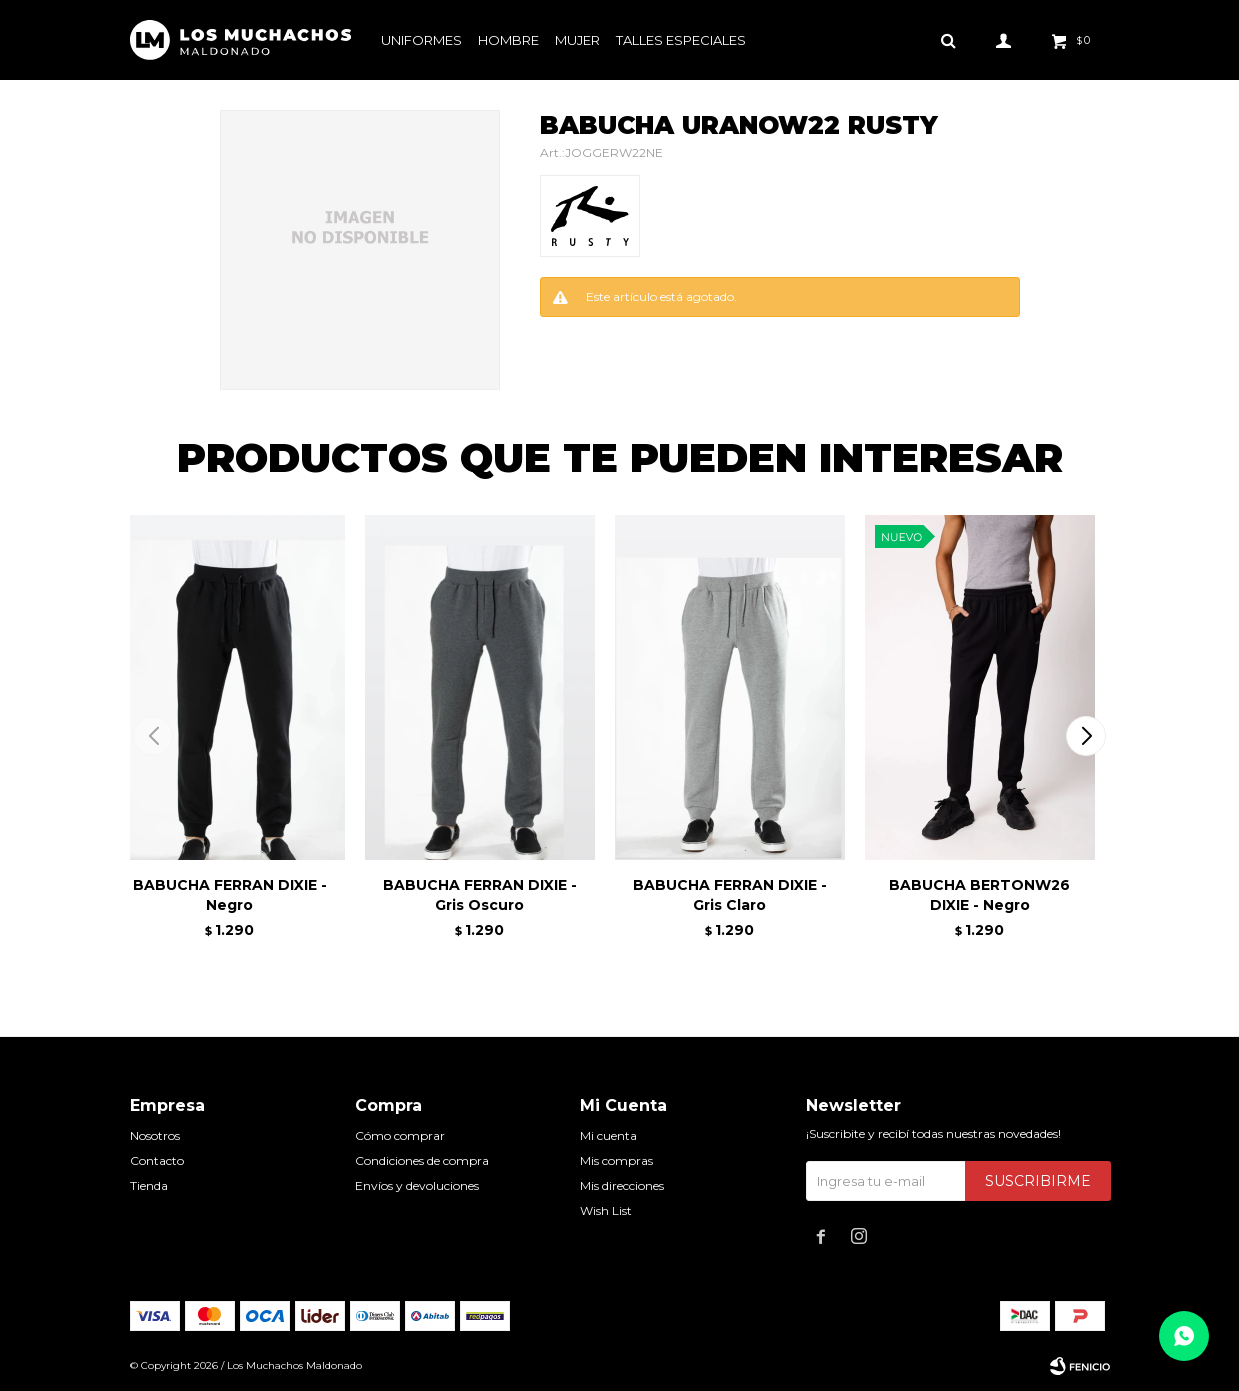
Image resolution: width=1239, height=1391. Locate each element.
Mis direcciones (622, 1185)
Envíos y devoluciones (417, 1185)
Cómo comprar (400, 1135)
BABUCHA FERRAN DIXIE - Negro (230, 895)
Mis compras (616, 1160)
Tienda (149, 1185)
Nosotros (155, 1135)
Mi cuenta (608, 1135)
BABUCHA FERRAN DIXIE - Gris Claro (730, 895)
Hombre (508, 40)
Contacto (157, 1160)
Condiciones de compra (422, 1160)
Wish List (606, 1210)
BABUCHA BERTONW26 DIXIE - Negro (979, 895)
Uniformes (421, 40)
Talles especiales (681, 40)
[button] (1086, 736)
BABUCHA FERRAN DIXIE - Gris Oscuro (480, 895)
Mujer (577, 40)
